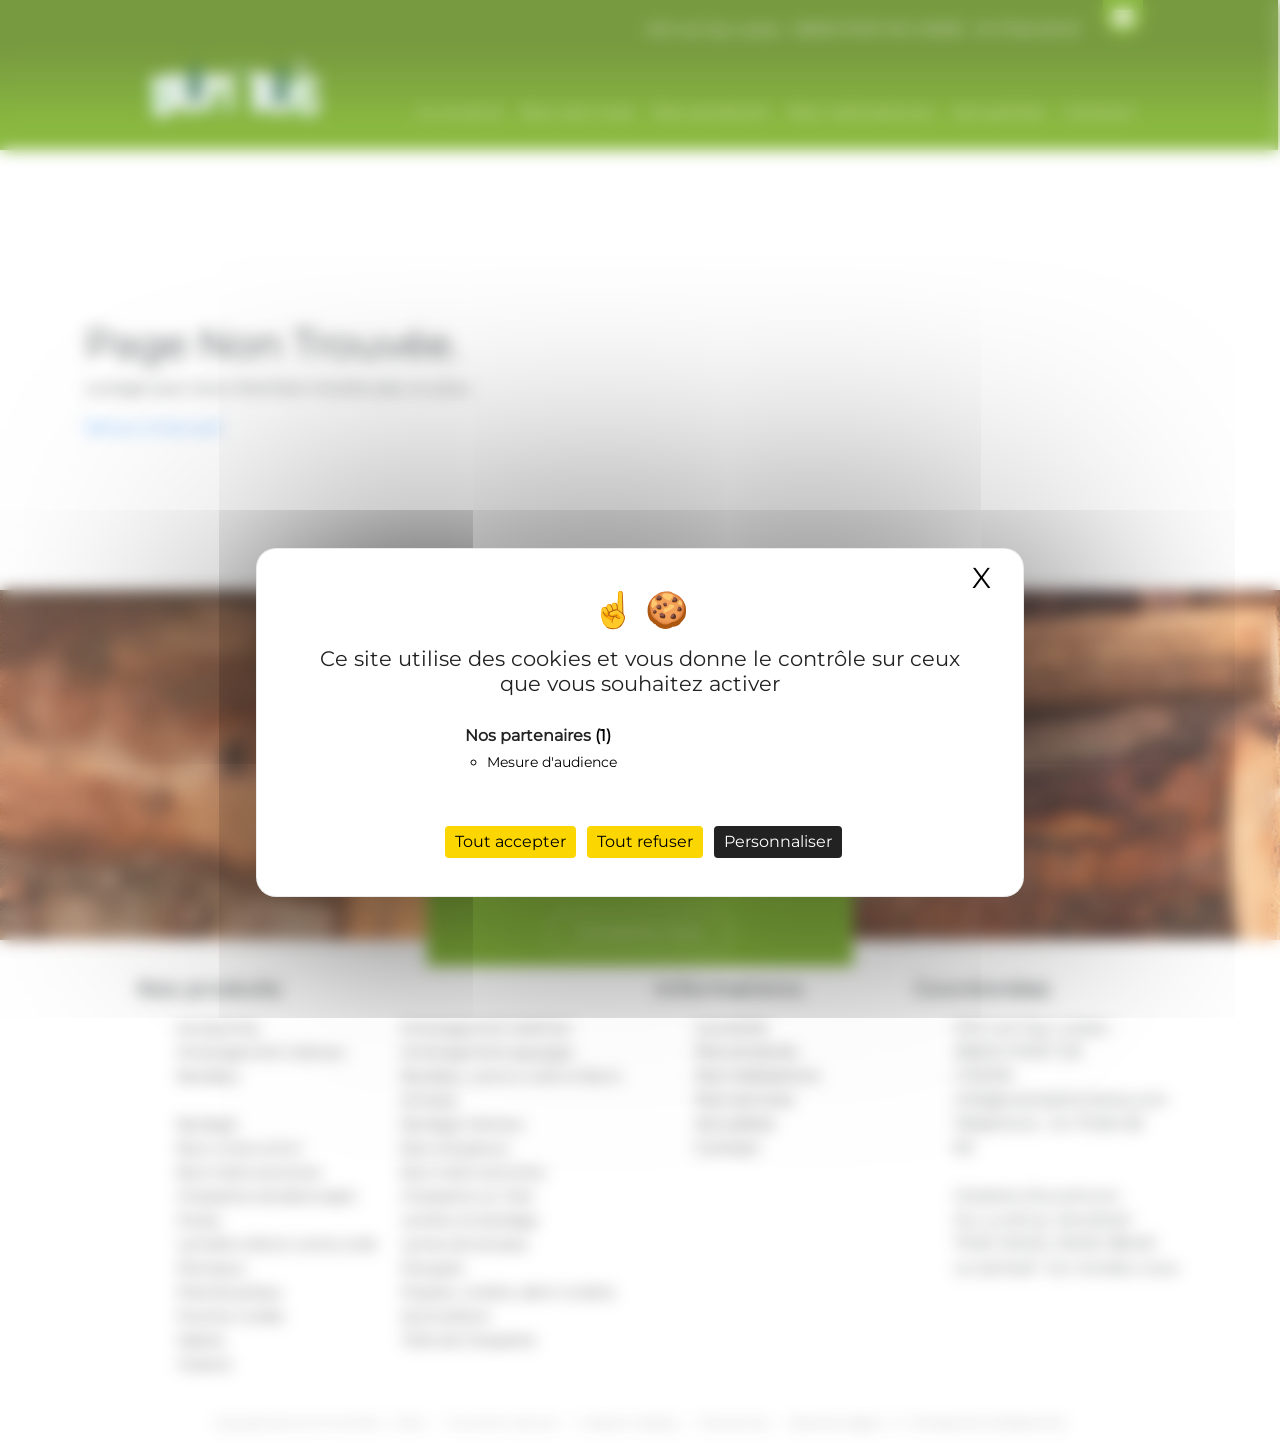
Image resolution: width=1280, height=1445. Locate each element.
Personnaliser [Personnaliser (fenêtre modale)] (778, 841)
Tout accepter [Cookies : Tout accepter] (510, 841)
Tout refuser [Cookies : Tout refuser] (645, 841)
